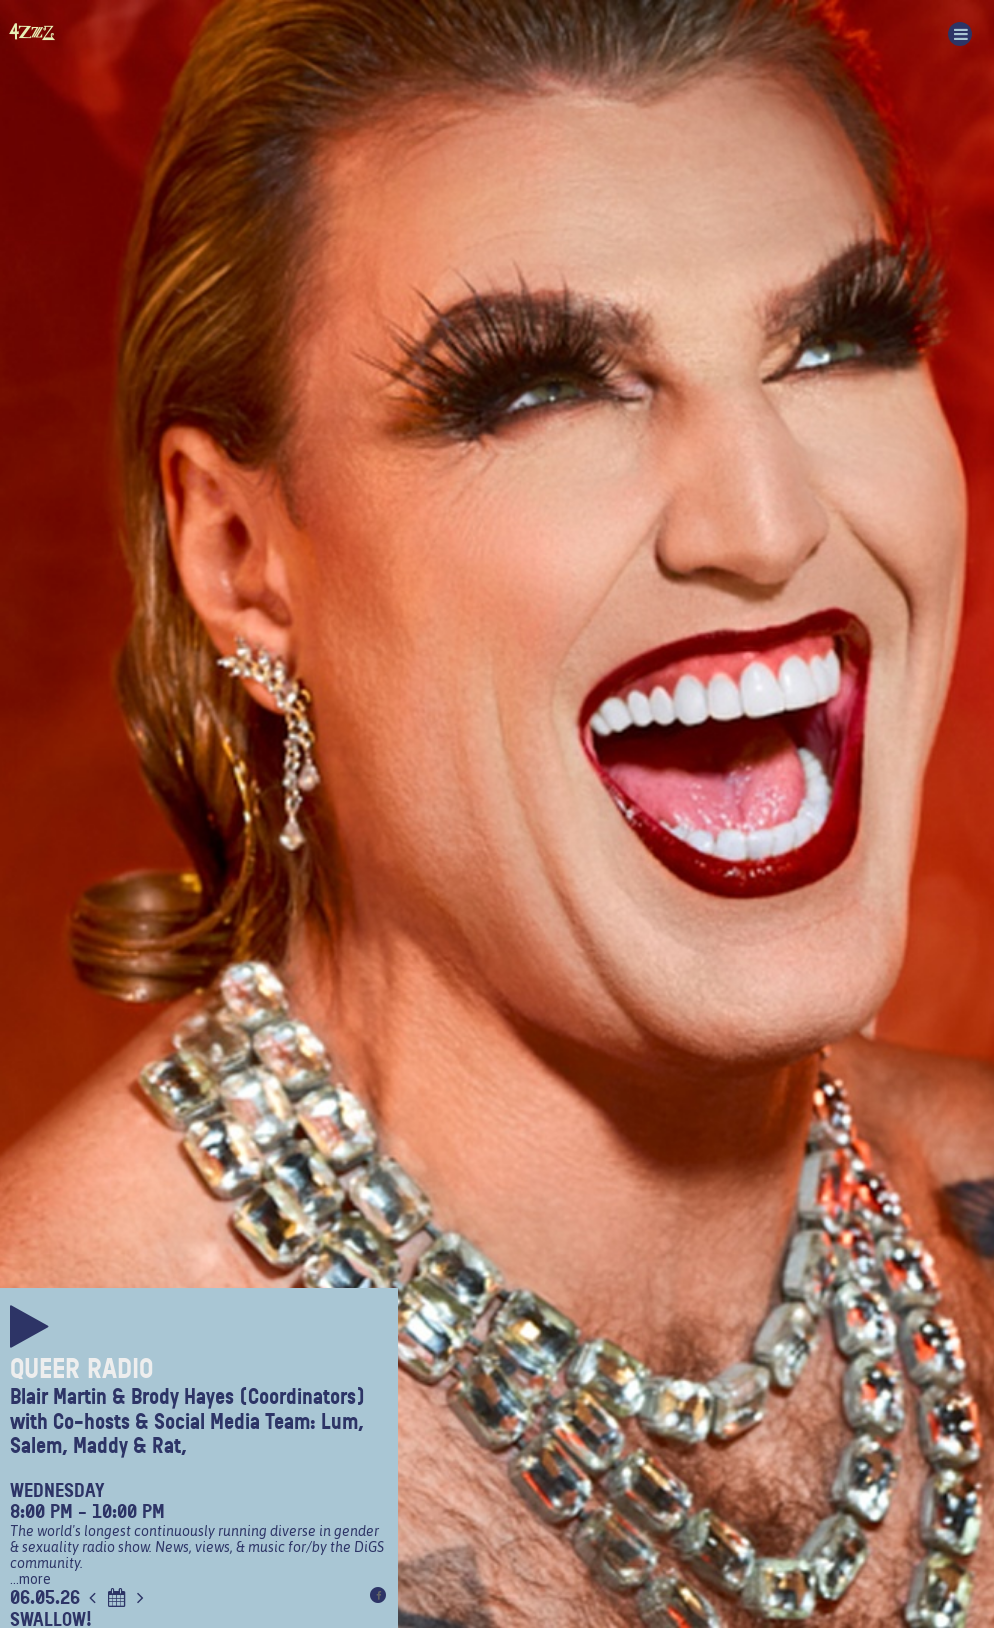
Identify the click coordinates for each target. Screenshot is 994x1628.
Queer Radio (81, 1369)
